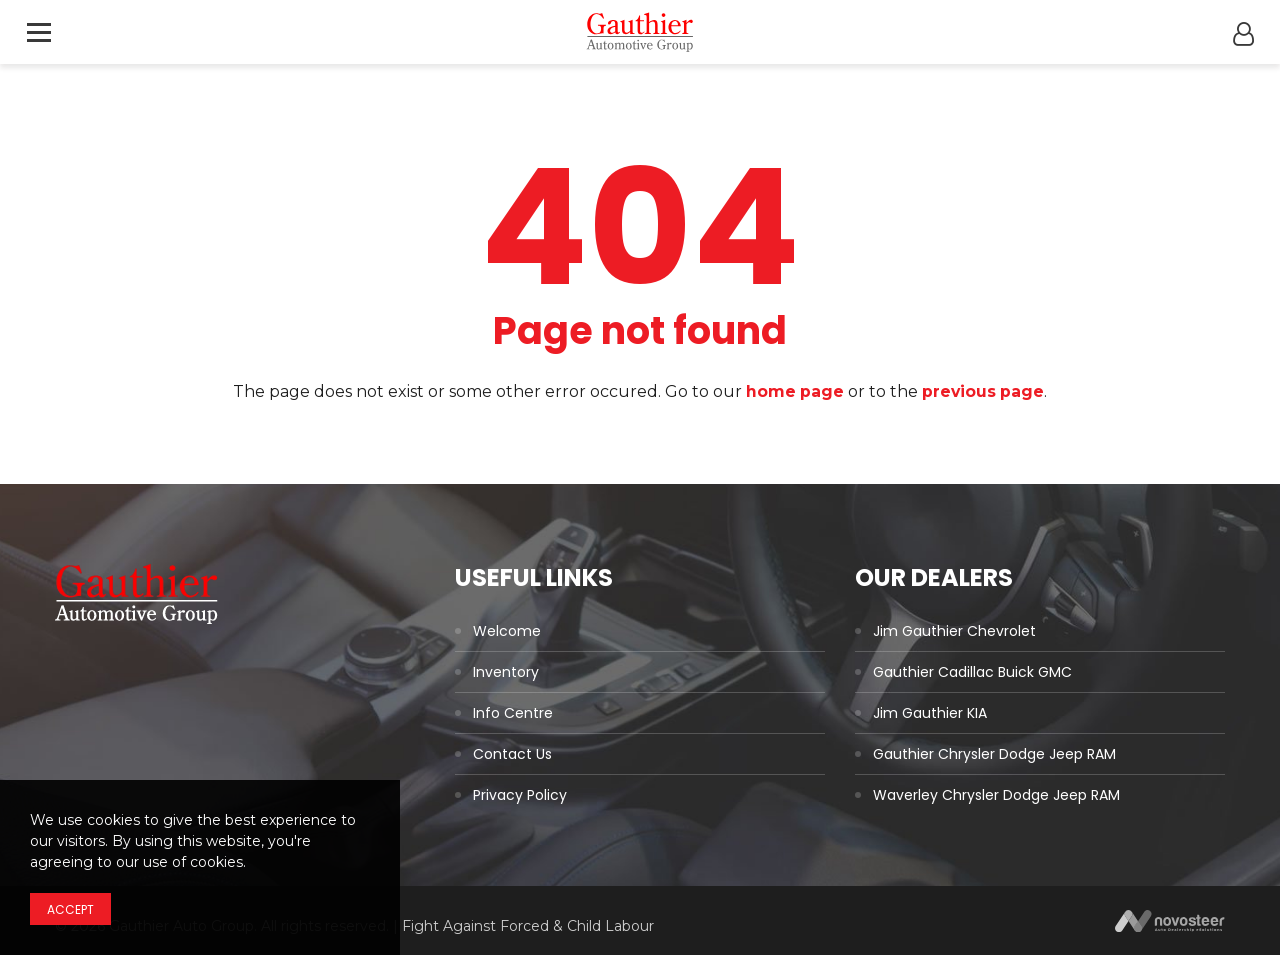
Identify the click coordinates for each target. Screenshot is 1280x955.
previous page (984, 391)
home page (794, 391)
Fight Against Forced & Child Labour (528, 926)
